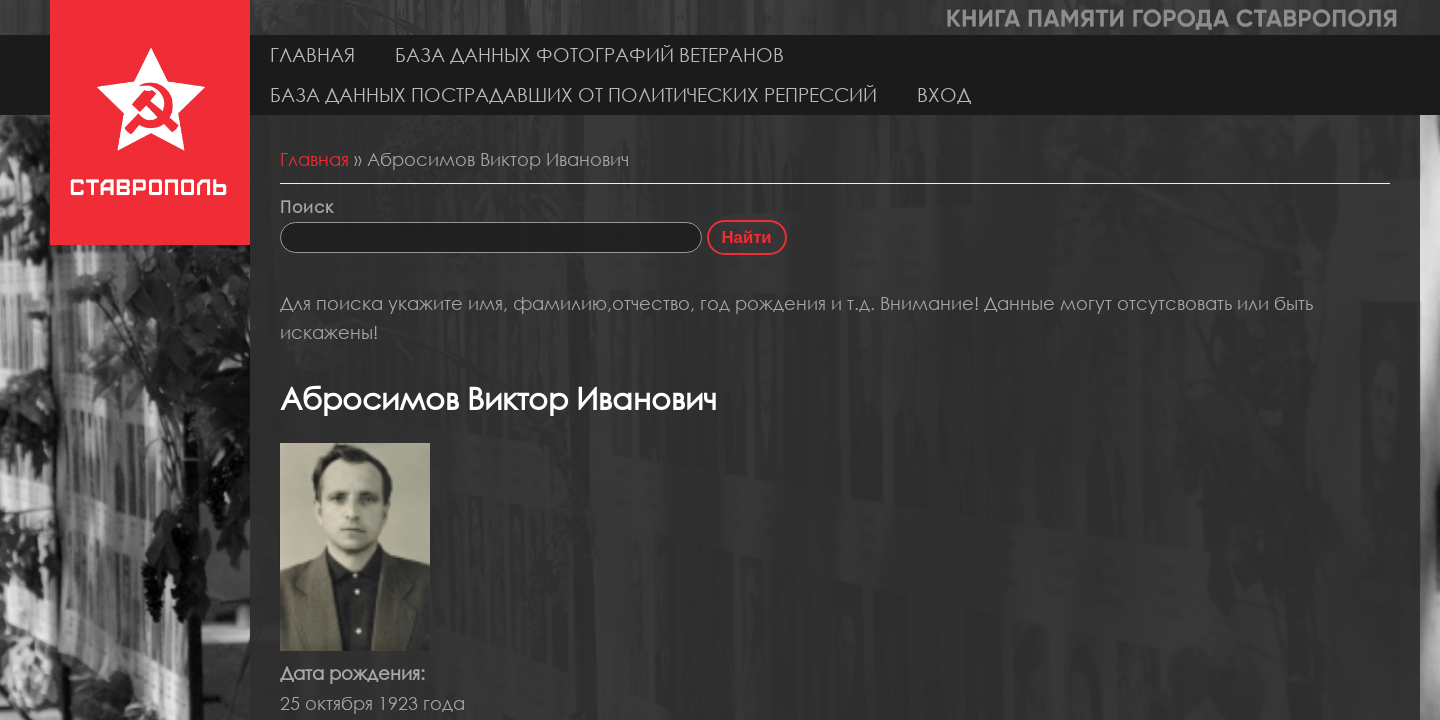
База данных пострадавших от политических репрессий (573, 94)
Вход (944, 94)
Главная (312, 54)
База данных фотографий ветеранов (589, 54)
